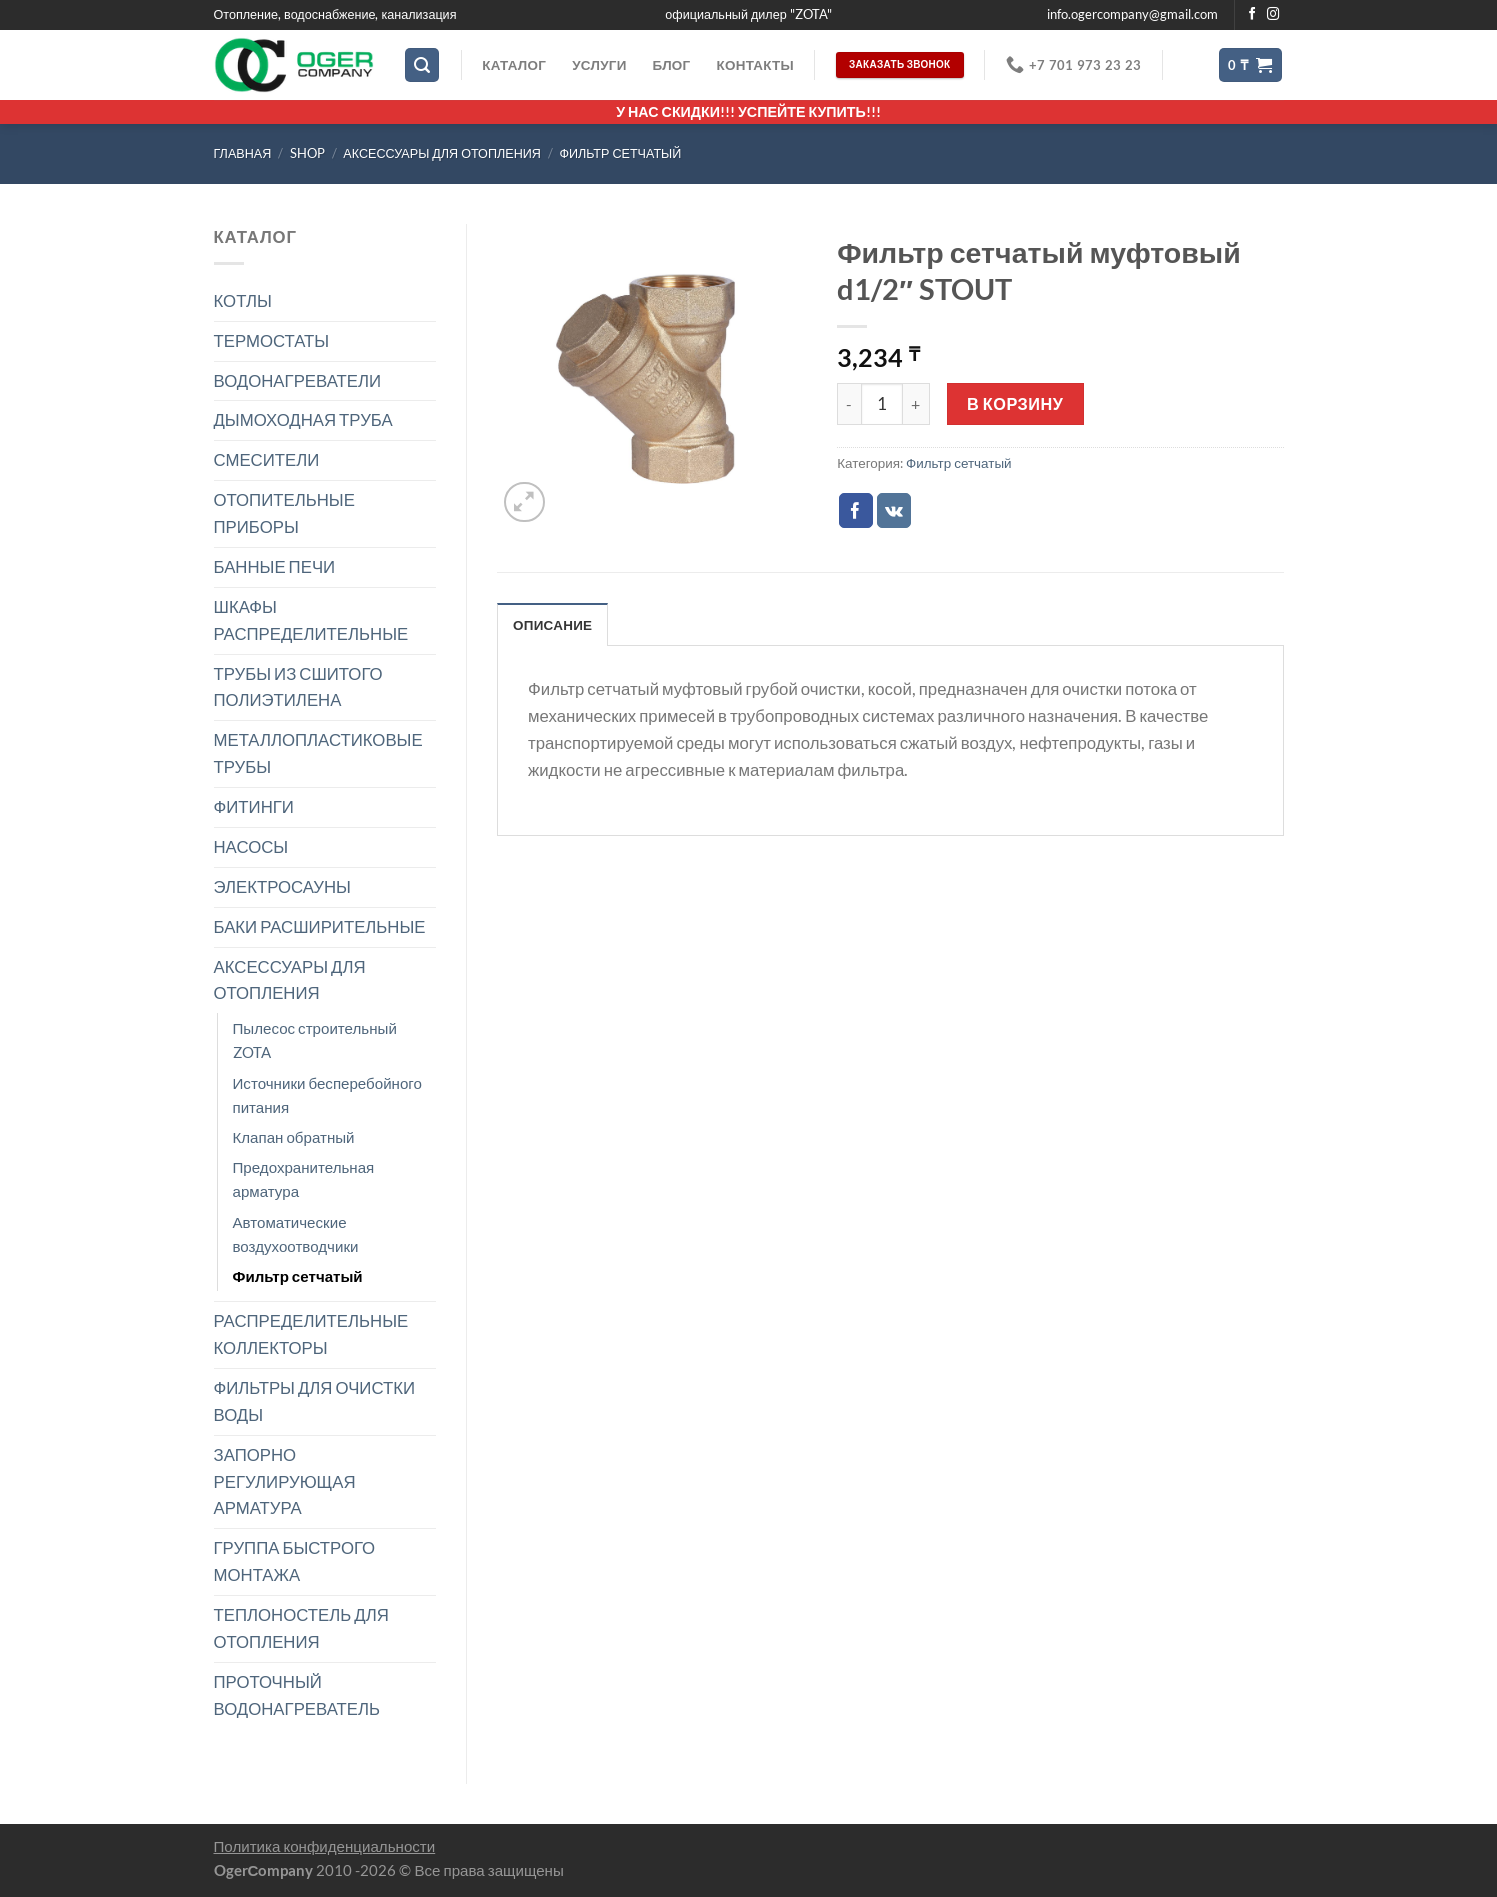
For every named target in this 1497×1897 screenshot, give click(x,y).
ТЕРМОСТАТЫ (272, 340)
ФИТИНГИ (254, 806)
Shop (307, 153)
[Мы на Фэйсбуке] (1252, 15)
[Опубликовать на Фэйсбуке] (856, 510)
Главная (243, 153)
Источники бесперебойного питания (327, 1095)
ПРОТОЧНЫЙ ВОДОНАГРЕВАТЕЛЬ (297, 1695)
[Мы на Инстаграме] (1273, 15)
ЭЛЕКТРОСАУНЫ (282, 886)
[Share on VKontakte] (894, 510)
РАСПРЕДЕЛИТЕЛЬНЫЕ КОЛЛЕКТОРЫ (311, 1334)
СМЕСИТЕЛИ (267, 459)
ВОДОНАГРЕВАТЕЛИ (298, 380)
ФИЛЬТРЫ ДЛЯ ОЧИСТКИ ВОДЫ (315, 1401)
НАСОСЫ (251, 846)
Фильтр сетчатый (620, 153)
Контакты (754, 65)
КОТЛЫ (243, 300)
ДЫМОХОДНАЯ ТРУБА (303, 419)
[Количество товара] (882, 404)
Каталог (514, 65)
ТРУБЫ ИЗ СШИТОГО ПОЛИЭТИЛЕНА (298, 687)
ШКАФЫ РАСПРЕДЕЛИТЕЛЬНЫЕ (311, 620)
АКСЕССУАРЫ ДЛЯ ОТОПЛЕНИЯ (442, 153)
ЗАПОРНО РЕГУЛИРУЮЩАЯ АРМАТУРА (285, 1481)
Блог (672, 65)
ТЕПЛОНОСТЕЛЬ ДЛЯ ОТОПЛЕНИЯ (301, 1628)
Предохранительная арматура (304, 1179)
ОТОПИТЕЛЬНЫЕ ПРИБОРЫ (284, 513)
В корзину (1015, 403)
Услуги (599, 65)
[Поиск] (422, 65)
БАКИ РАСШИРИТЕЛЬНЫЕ (320, 926)
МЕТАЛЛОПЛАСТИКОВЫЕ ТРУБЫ (318, 753)
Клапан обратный (294, 1137)
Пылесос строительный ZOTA (315, 1040)
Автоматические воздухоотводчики (296, 1234)
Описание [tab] (552, 625)
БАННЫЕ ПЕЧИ (275, 566)
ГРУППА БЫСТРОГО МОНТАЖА (295, 1561)
